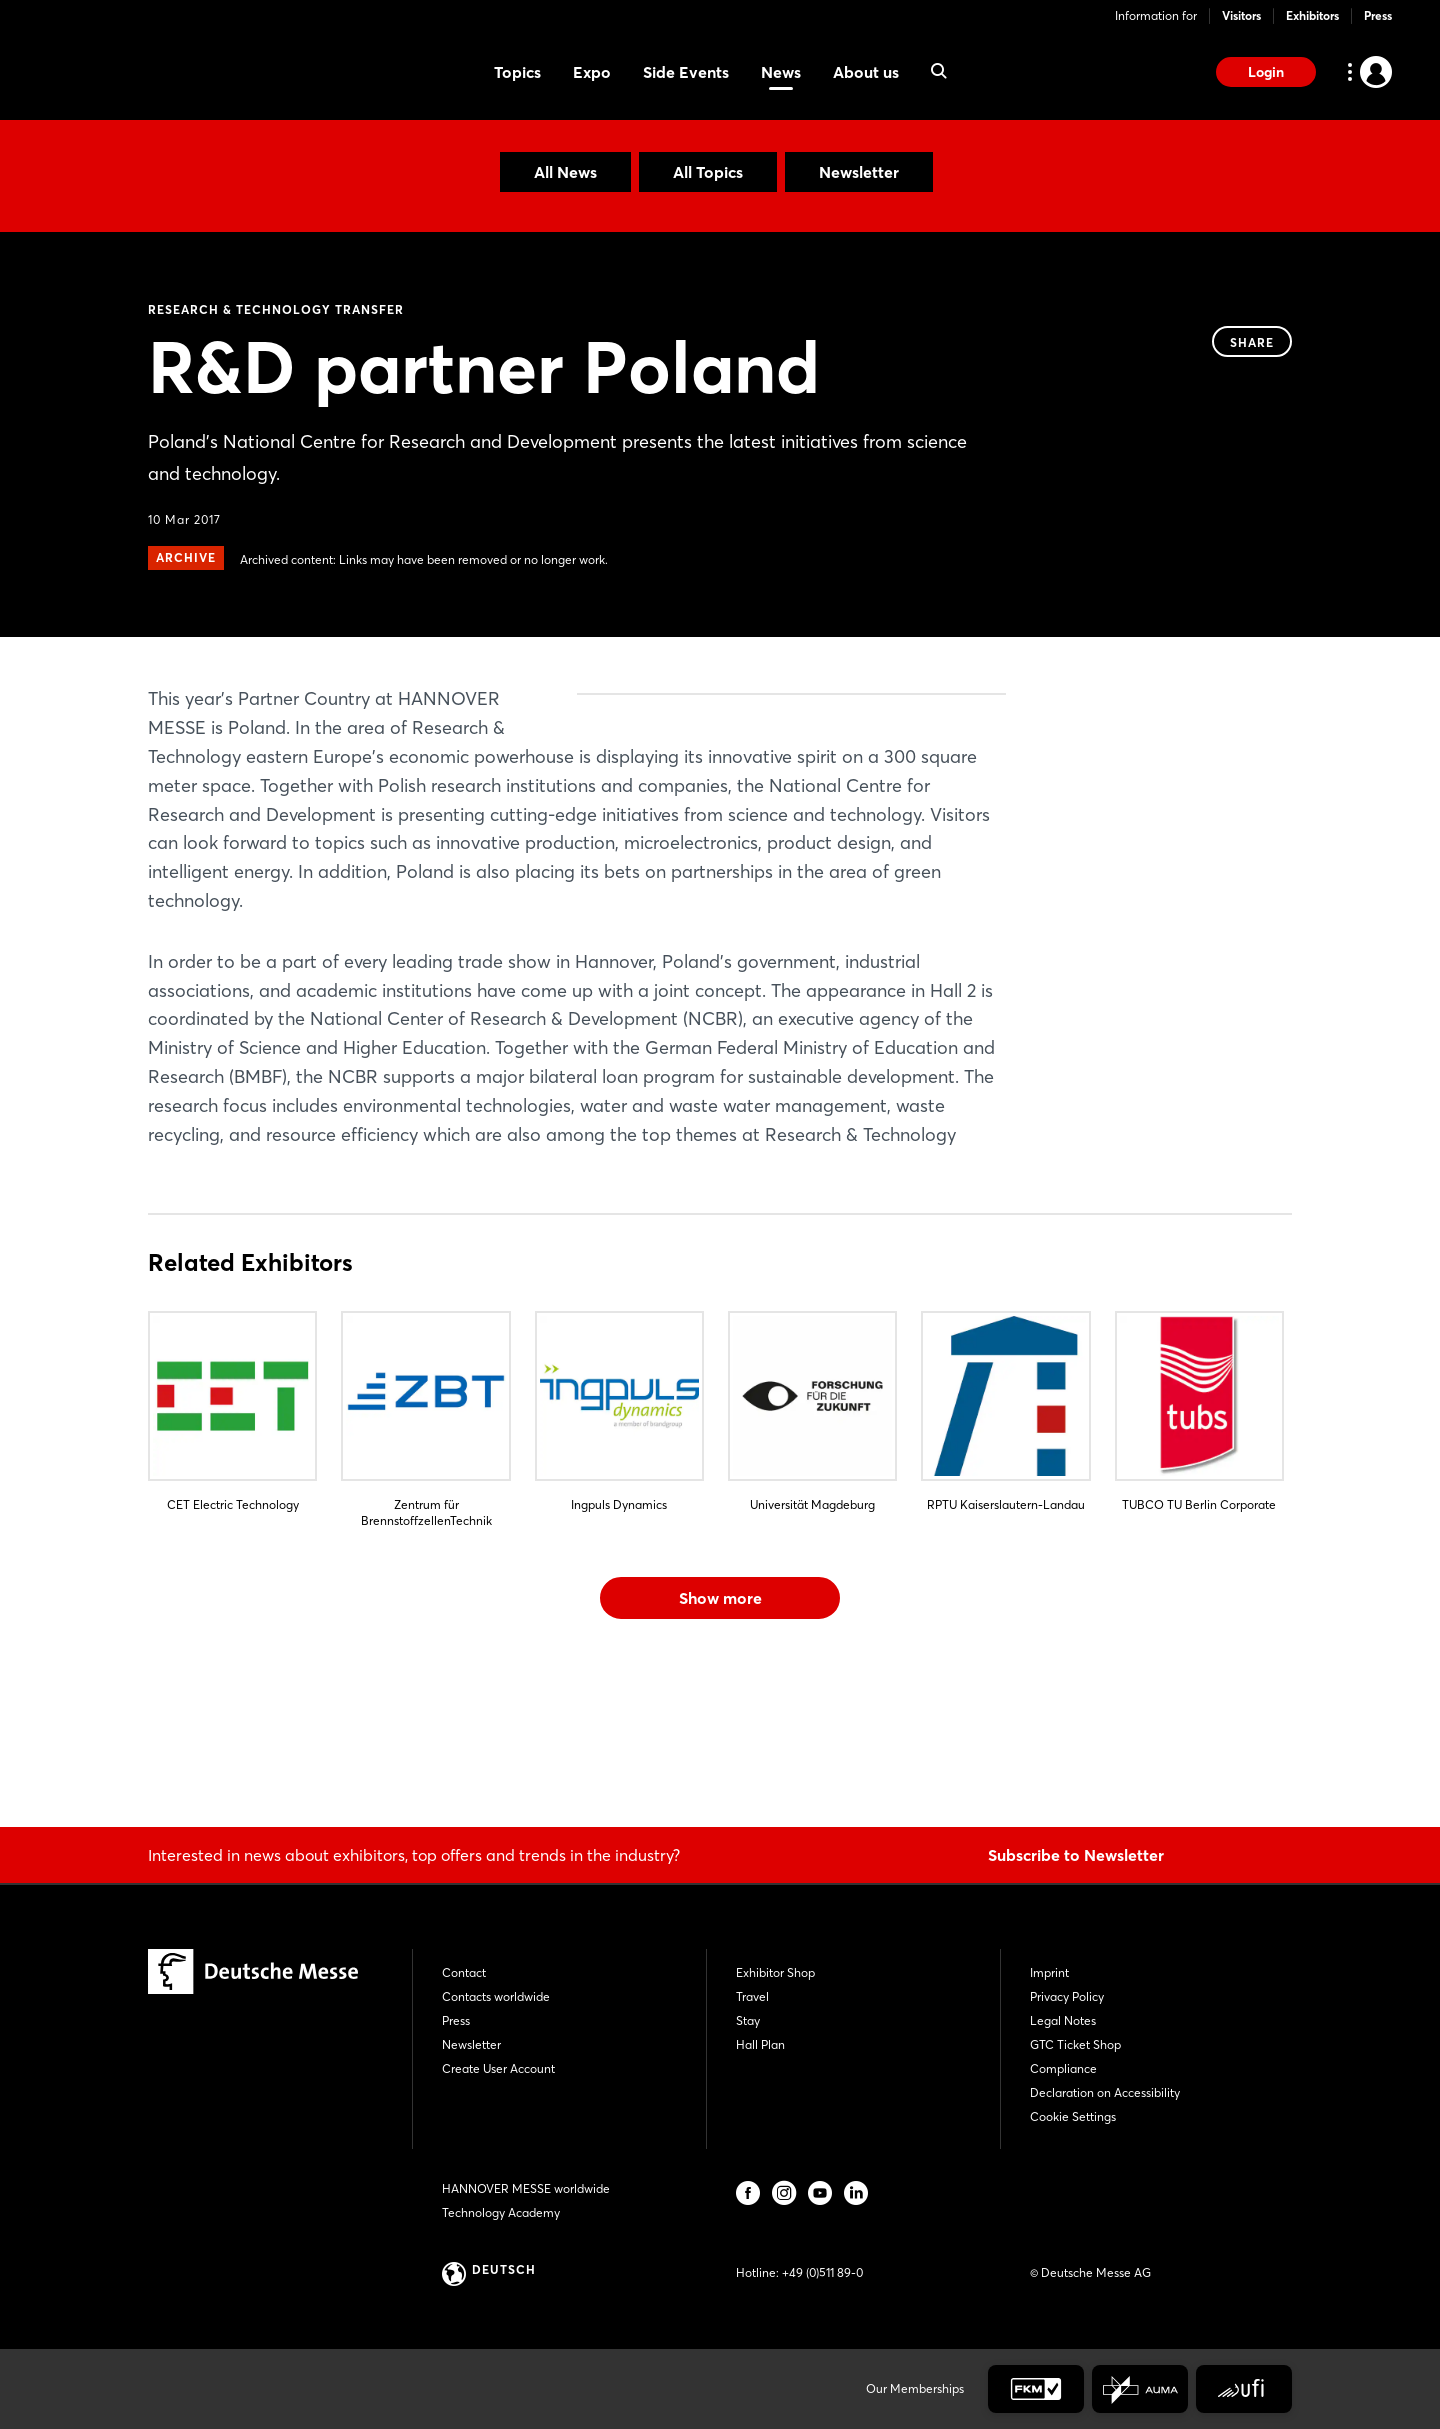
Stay (748, 2020)
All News (565, 172)
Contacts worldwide (496, 1996)
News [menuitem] (781, 72)
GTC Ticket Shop (1075, 2044)
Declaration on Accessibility (1105, 2092)
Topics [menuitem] (517, 72)
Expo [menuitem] (592, 72)
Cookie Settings (1073, 2116)
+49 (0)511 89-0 (822, 2272)
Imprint (1049, 1972)
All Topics (708, 172)
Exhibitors (1312, 15)
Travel (752, 1996)
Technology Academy (501, 2212)
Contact (464, 1972)
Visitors (1241, 15)
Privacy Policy (1067, 1996)
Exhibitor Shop (775, 1972)
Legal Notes (1063, 2020)
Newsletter (859, 172)
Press (1378, 15)
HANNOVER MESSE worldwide (526, 2188)
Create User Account (498, 2068)
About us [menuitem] (866, 72)
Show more (720, 1742)
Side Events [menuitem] (686, 72)
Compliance (1063, 2068)
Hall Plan (760, 2044)
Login (1266, 72)
